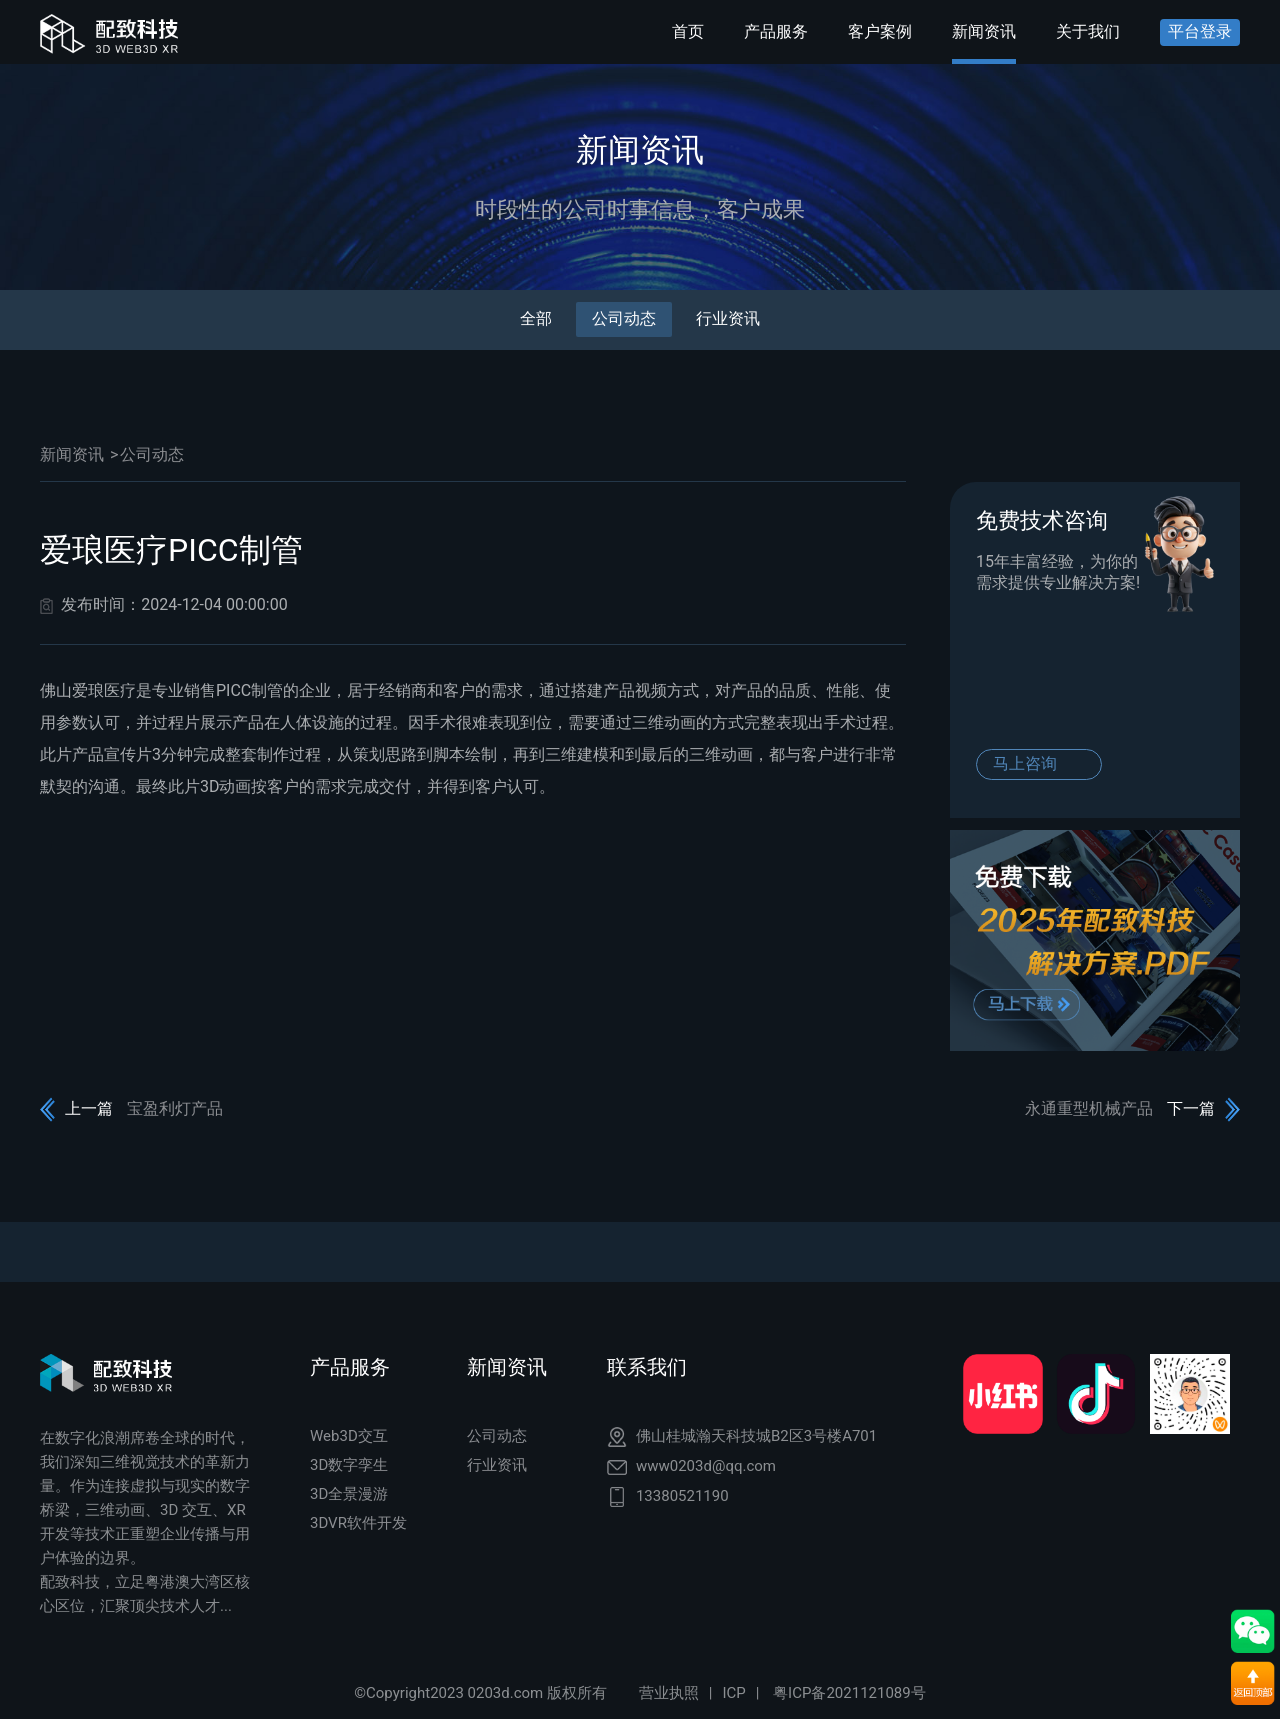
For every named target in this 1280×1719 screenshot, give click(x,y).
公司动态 (624, 318)
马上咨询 (1025, 763)
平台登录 (1200, 31)
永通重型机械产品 (1089, 1108)
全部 (536, 318)
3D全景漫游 (349, 1494)
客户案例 (880, 31)
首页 (688, 31)
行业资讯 (728, 318)
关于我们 (1088, 31)
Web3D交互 (349, 1436)
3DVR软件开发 (358, 1523)
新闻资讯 (984, 31)
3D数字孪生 (349, 1465)
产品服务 (776, 31)
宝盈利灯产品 (175, 1108)
